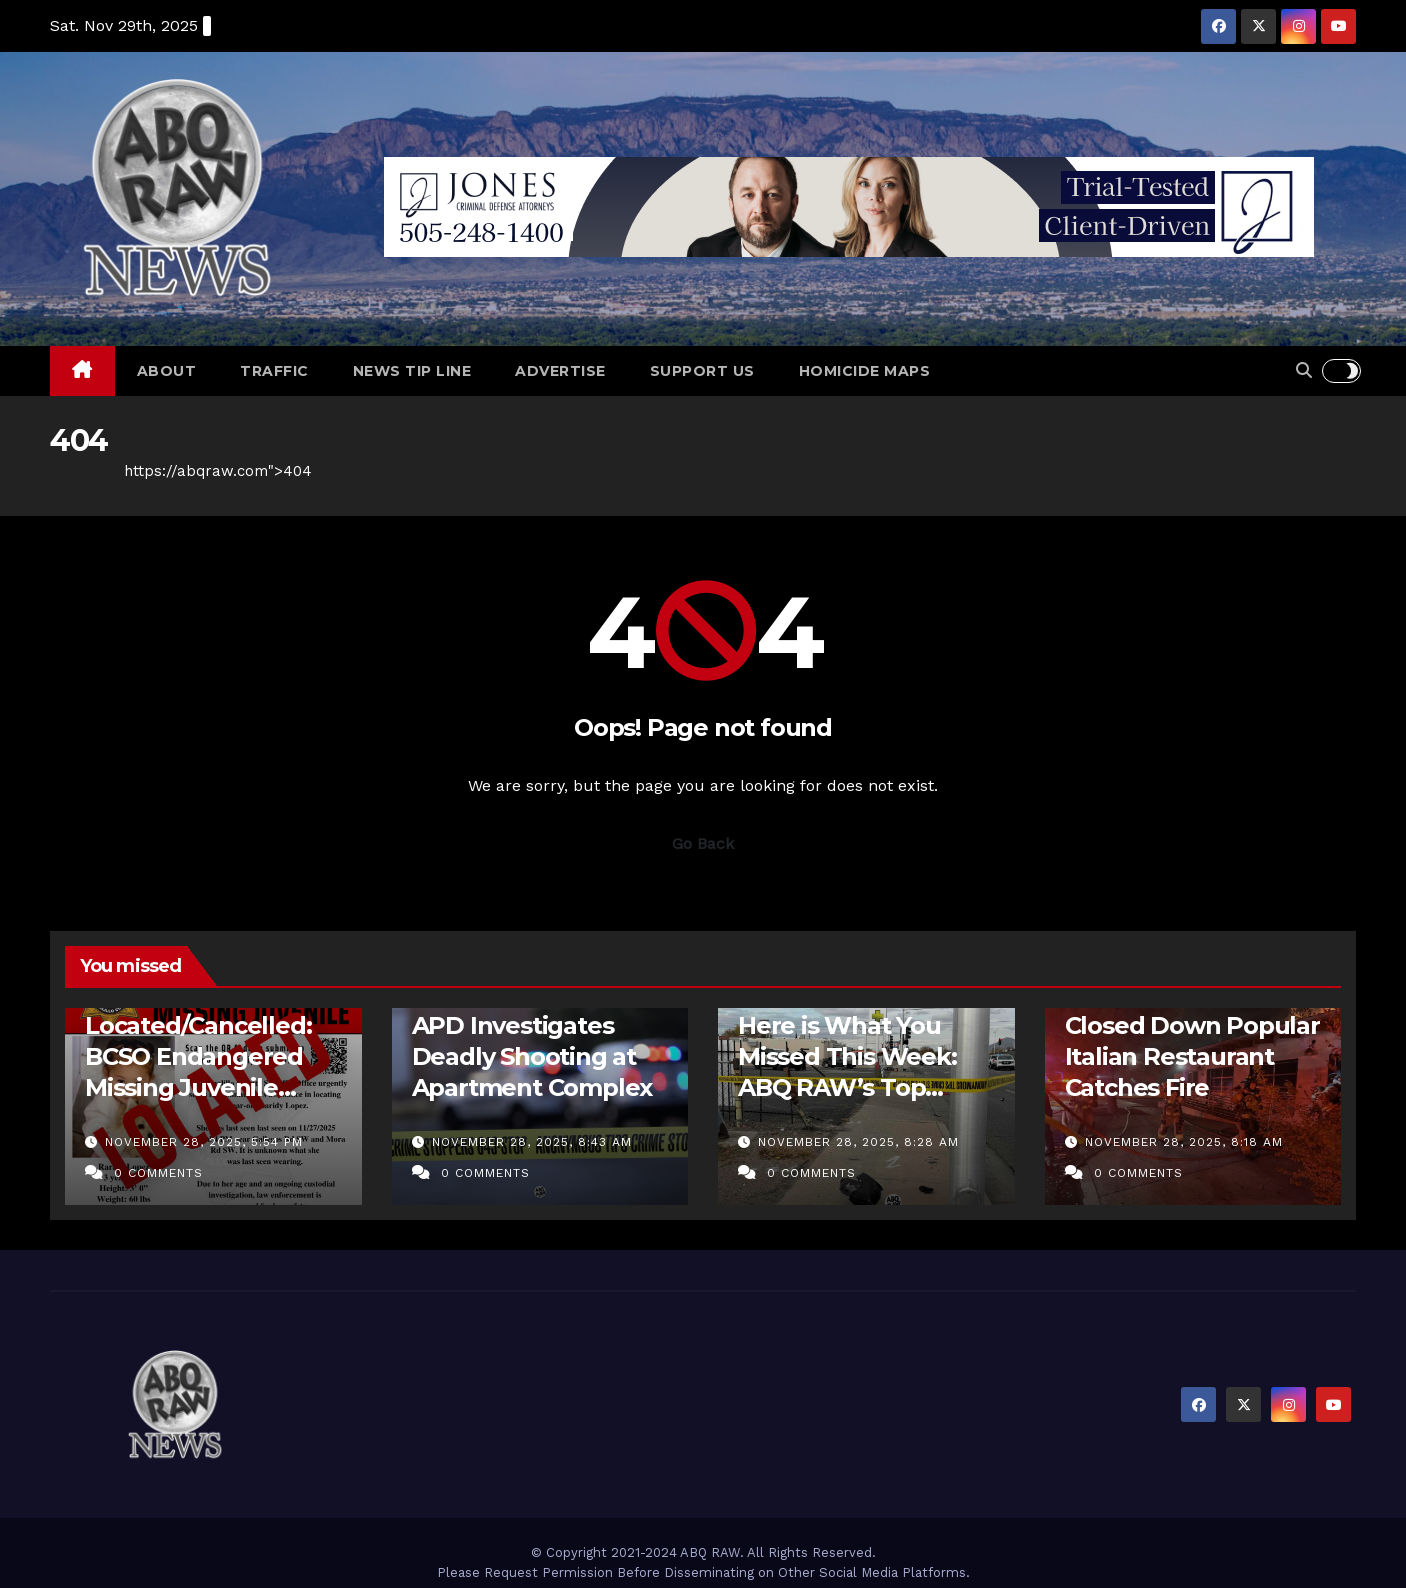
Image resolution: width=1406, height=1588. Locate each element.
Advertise (560, 371)
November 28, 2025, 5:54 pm (204, 1142)
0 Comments (158, 1173)
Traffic (274, 371)
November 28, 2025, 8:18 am (1184, 1142)
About (167, 371)
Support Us (702, 371)
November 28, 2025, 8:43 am (532, 1142)
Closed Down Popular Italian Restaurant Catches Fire (1192, 1056)
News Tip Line (412, 371)
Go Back (703, 843)
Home (72, 471)
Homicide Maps (865, 371)
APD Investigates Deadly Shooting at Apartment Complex (532, 1056)
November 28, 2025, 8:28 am (858, 1142)
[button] (1304, 370)
